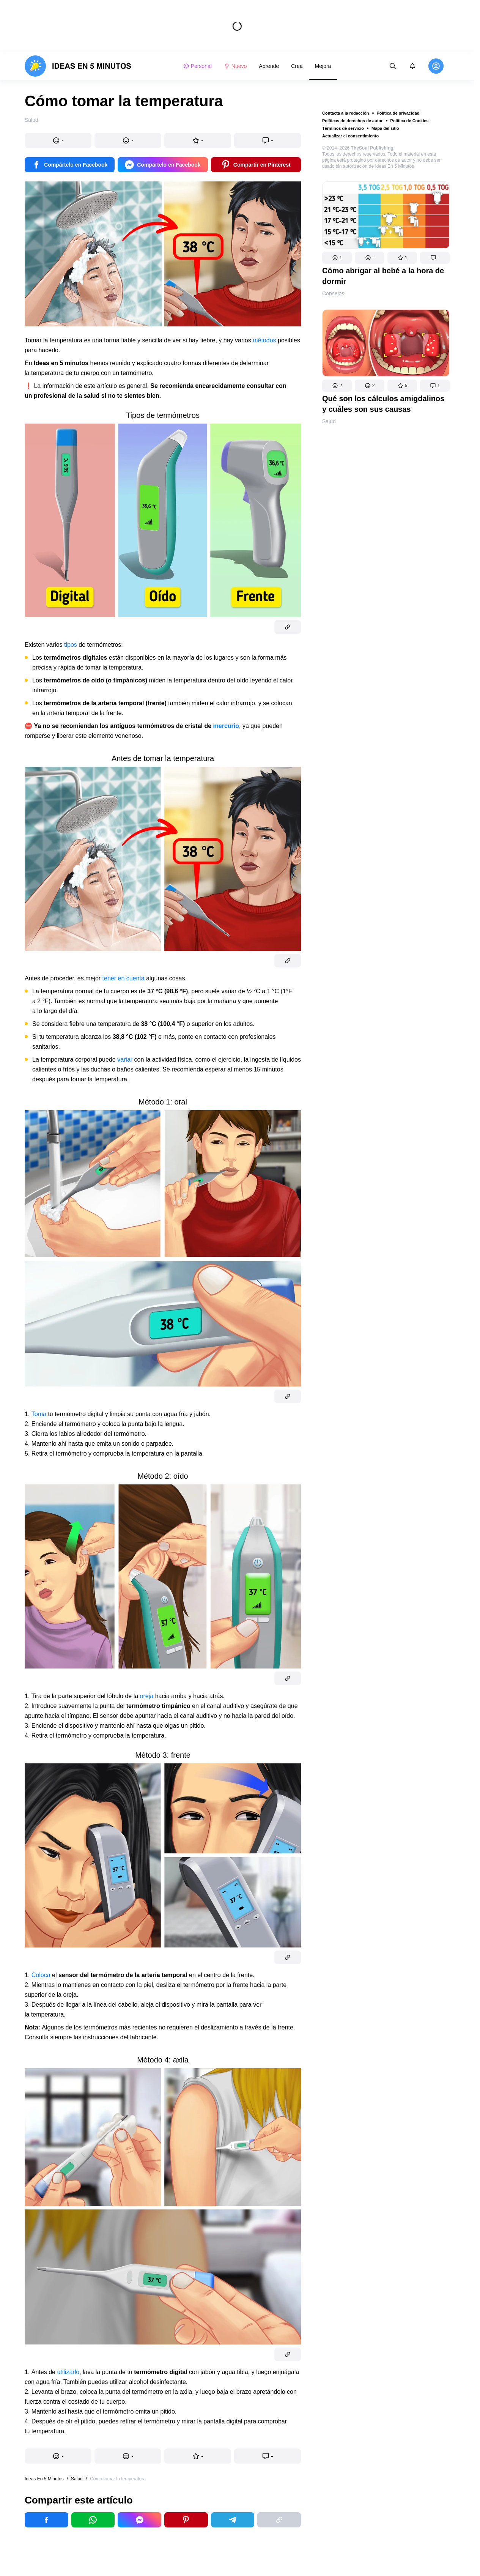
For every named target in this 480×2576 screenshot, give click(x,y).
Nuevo (235, 66)
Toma (39, 1414)
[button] (337, 258)
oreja (147, 1696)
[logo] (78, 66)
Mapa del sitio (385, 128)
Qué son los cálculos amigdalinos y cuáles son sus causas (383, 403)
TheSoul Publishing (372, 148)
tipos (71, 644)
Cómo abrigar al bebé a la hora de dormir (383, 275)
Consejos (333, 293)
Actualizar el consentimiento (350, 136)
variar (125, 1059)
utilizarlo (68, 2372)
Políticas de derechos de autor (352, 120)
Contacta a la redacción (345, 113)
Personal (197, 66)
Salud (329, 421)
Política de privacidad (398, 113)
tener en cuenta (123, 978)
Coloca (41, 1975)
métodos (265, 340)
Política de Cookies (409, 120)
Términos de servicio (343, 128)
